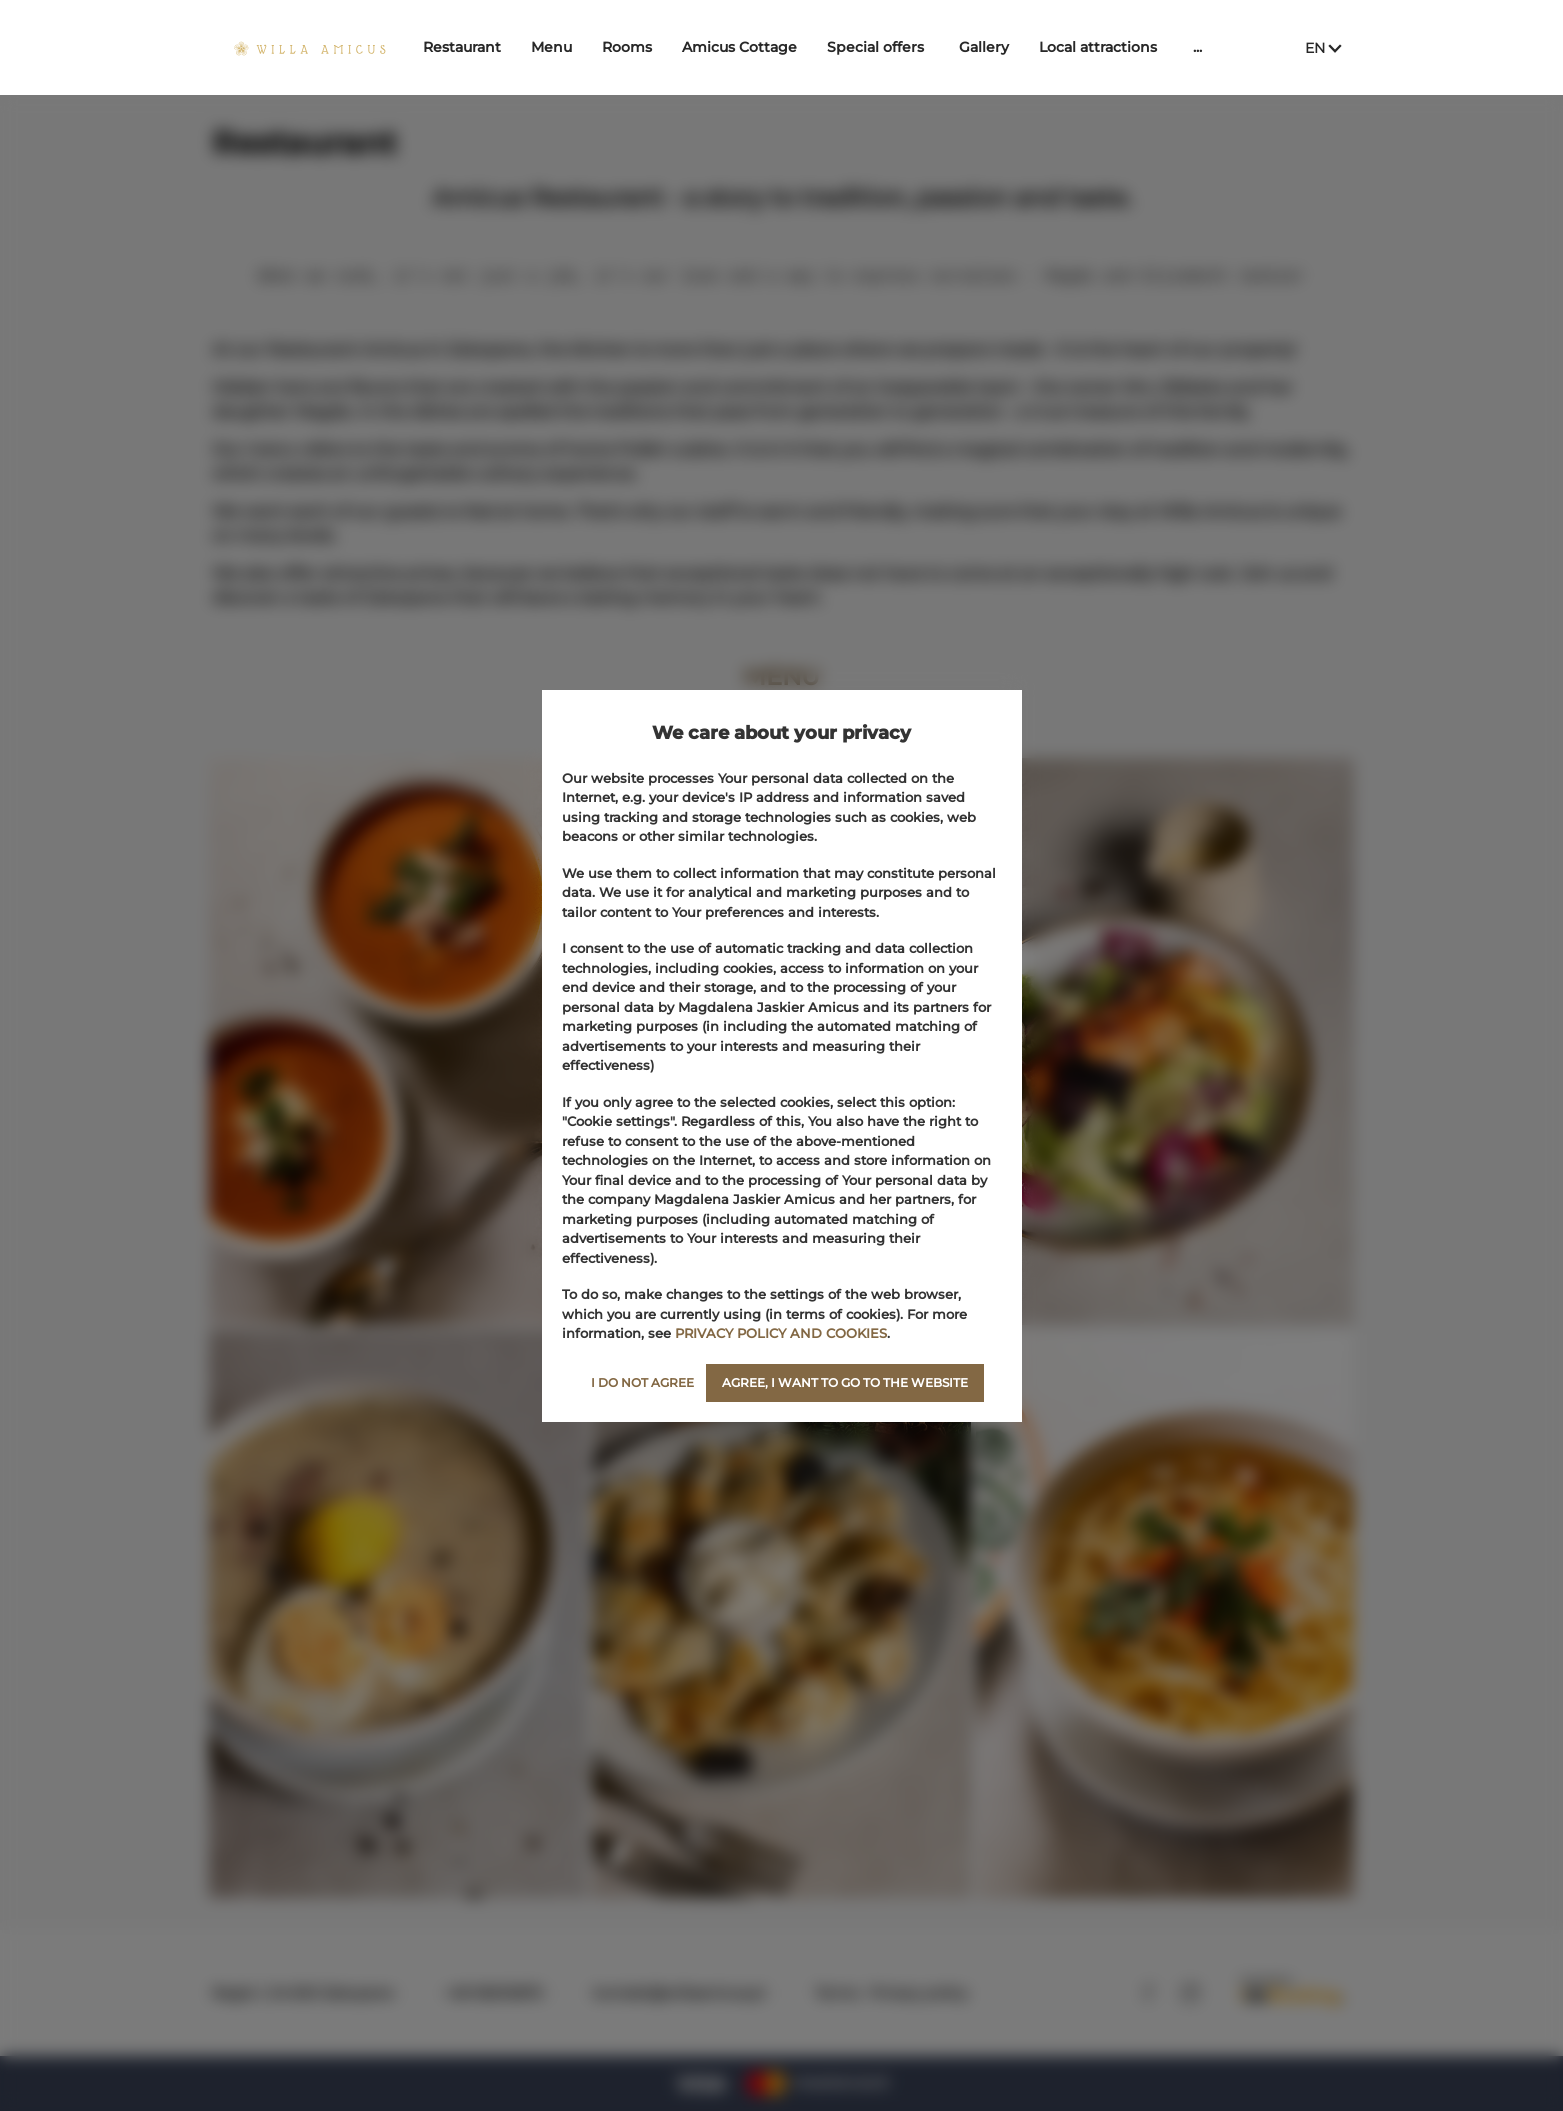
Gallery (997, 47)
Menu (564, 47)
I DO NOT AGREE (642, 1382)
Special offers (888, 47)
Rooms (640, 47)
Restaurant (475, 47)
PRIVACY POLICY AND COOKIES (781, 1333)
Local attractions (1111, 47)
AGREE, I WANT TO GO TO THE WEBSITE (845, 1382)
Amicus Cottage (752, 47)
